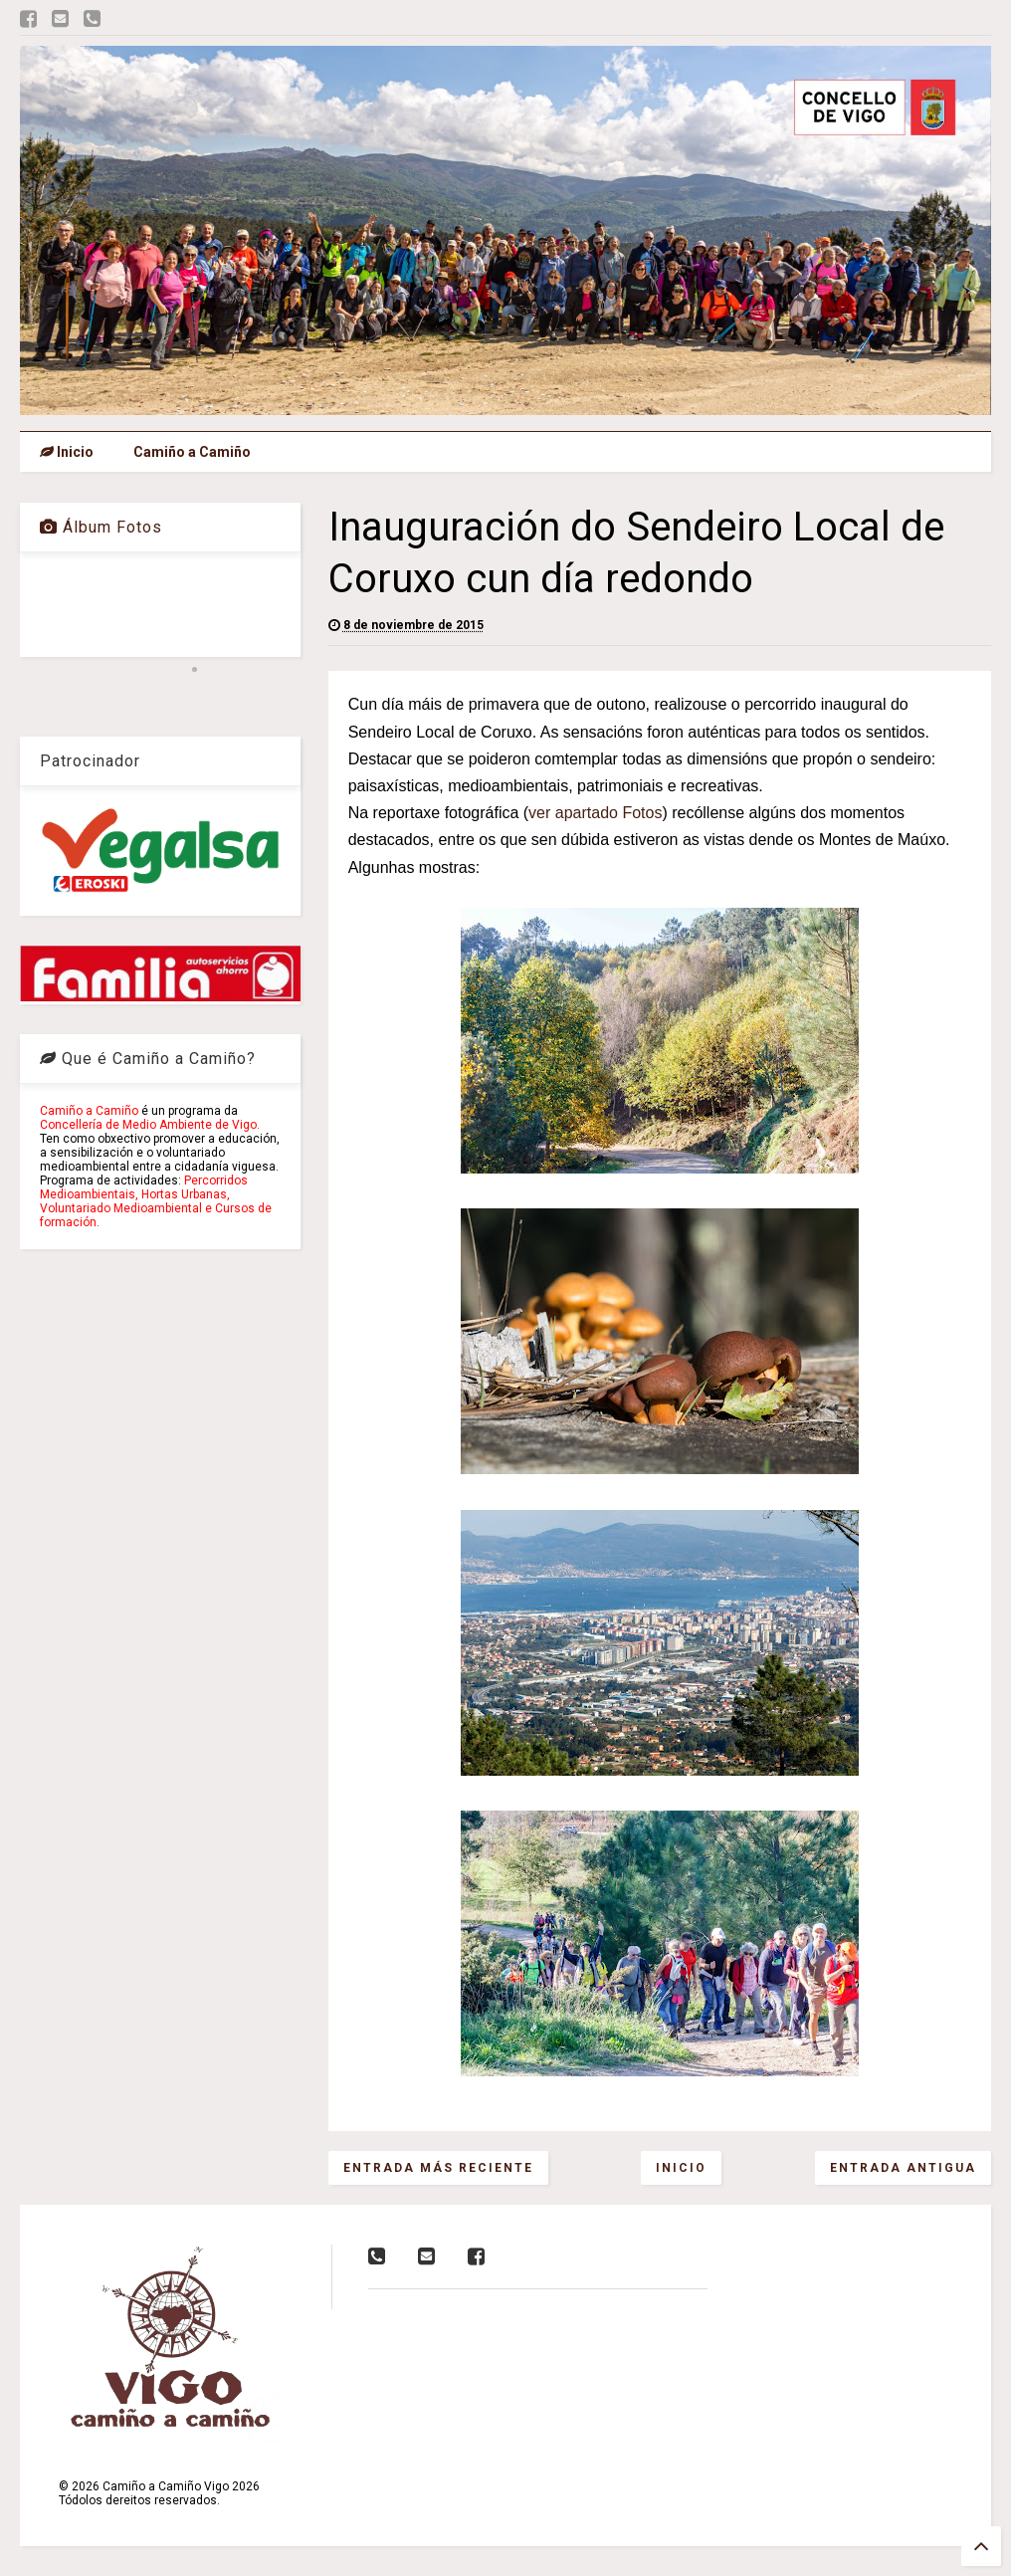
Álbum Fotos (101, 527)
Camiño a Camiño (192, 452)
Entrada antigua (903, 2168)
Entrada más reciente (438, 2168)
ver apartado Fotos (595, 812)
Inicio (67, 452)
